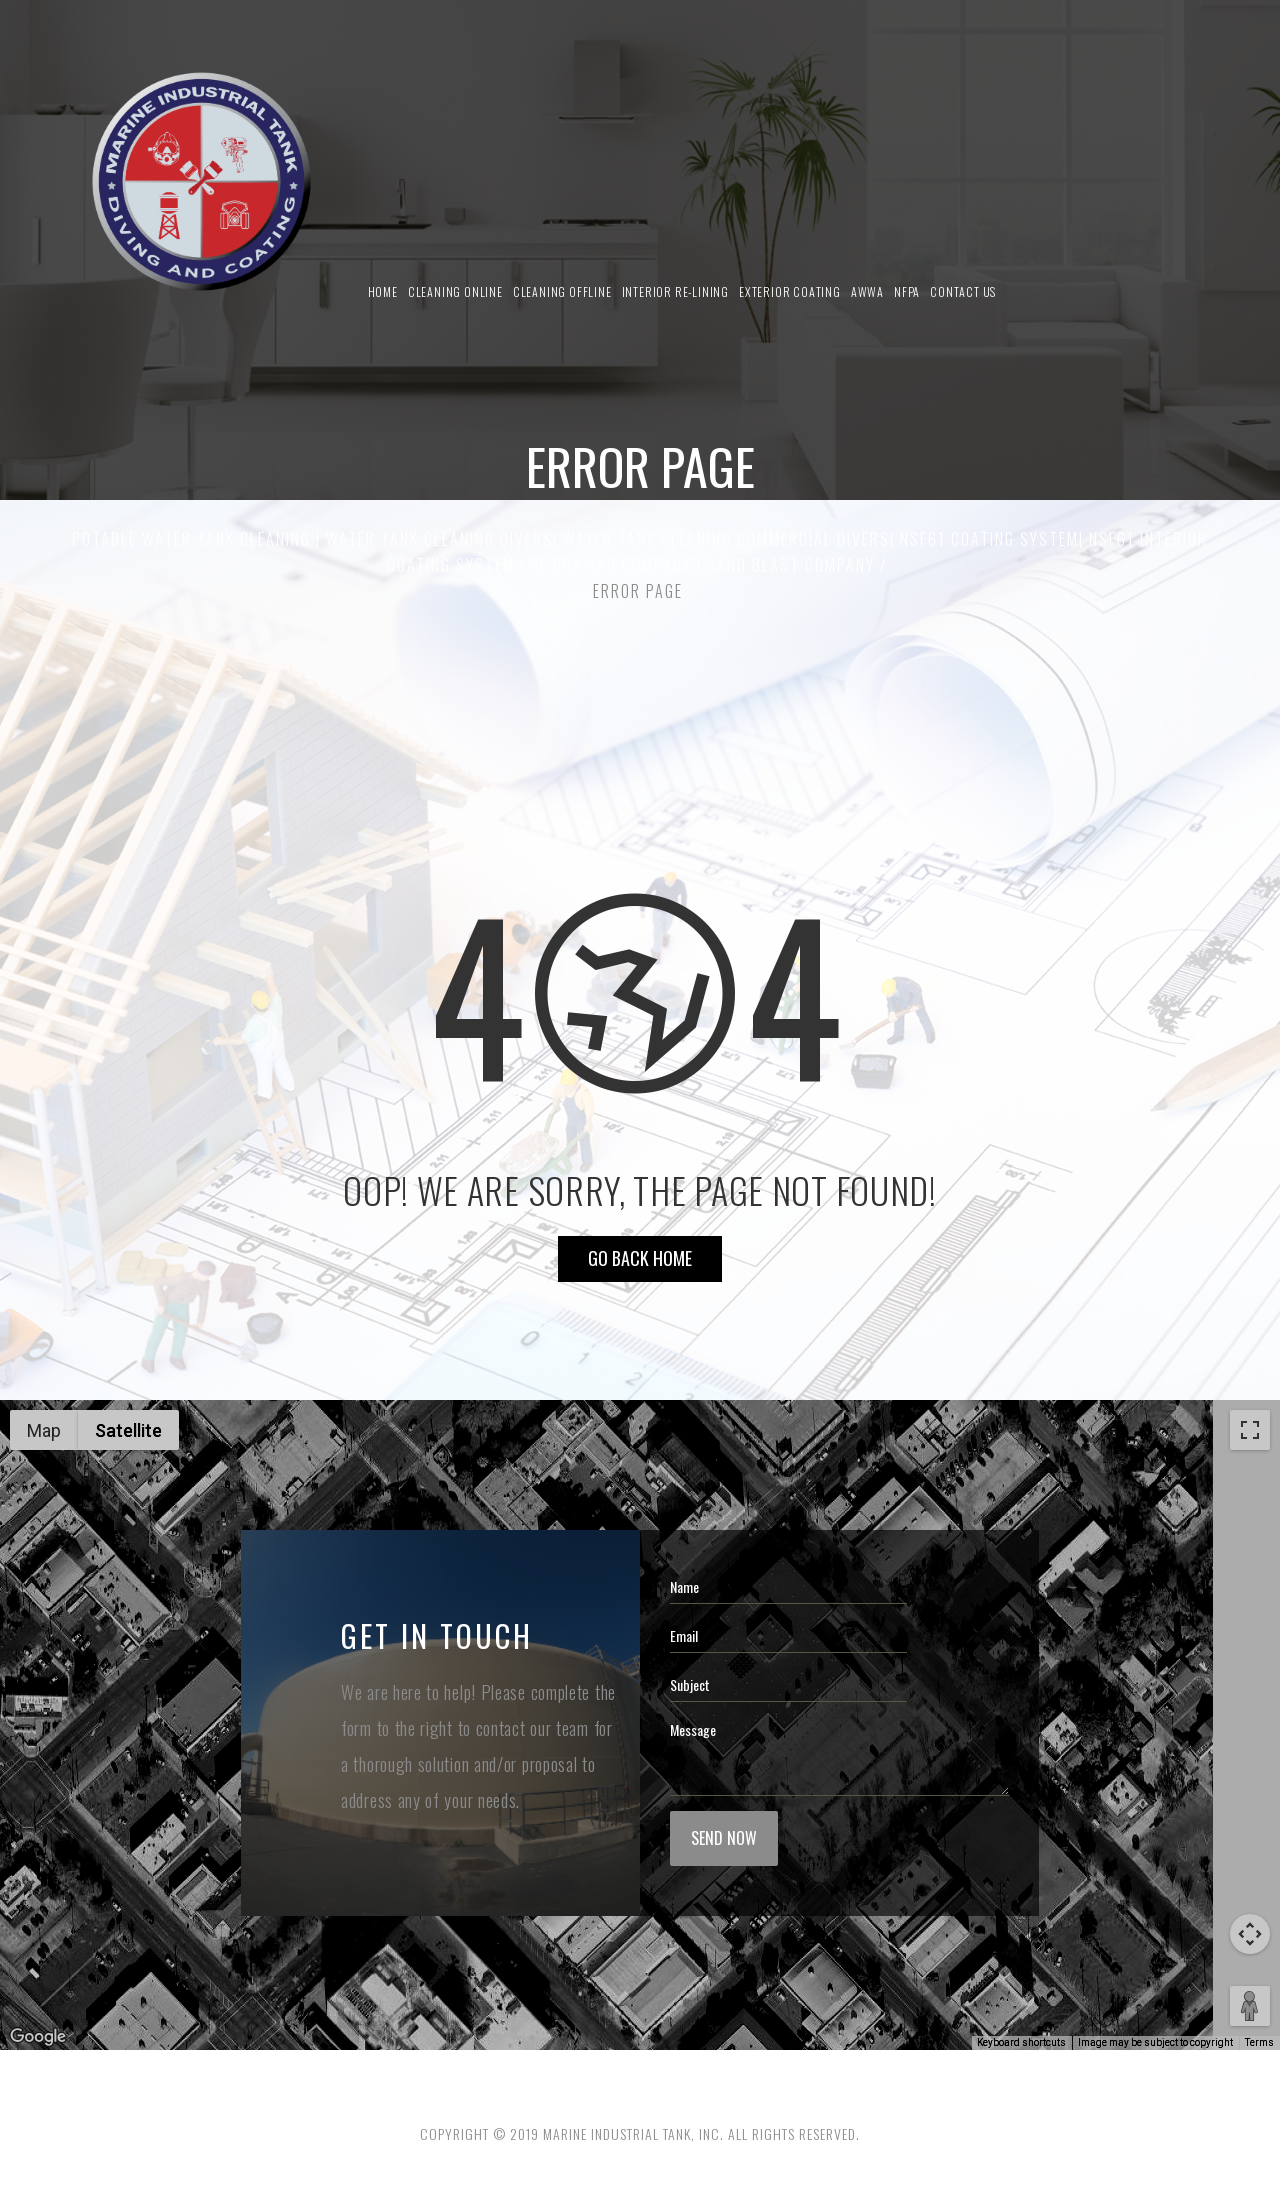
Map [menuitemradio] (44, 1430)
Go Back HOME (640, 1258)
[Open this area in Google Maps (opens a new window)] (38, 2037)
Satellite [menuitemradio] (128, 1430)
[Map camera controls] (1250, 1934)
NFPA (907, 291)
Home (383, 291)
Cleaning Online (455, 291)
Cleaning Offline (562, 291)
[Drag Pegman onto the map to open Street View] (1250, 2006)
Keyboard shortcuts (1021, 2042)
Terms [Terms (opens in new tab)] (1259, 2042)
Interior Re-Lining (675, 291)
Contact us (963, 291)
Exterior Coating (790, 291)
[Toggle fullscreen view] (1250, 1430)
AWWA (867, 291)
